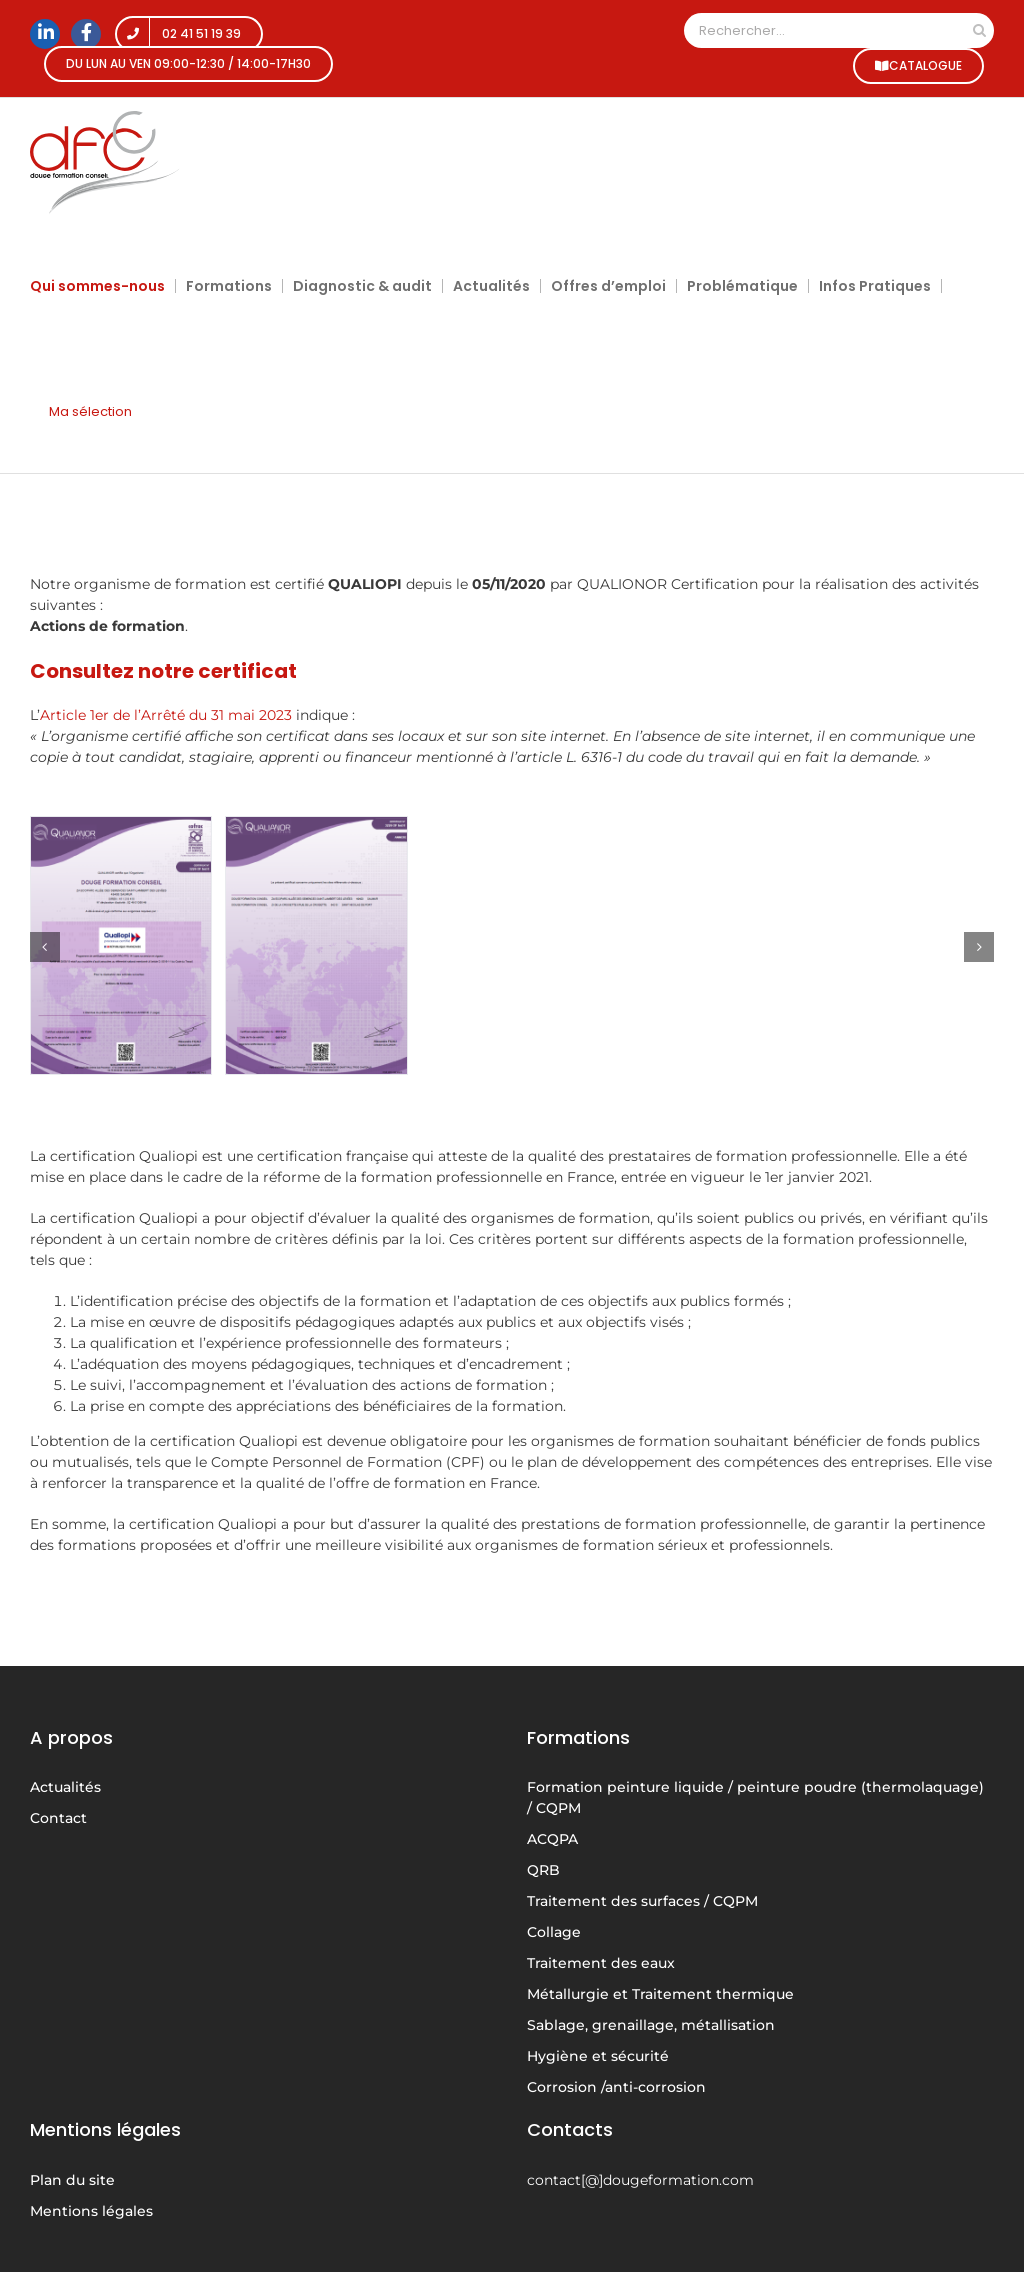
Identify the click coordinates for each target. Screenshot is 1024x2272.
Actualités (65, 1787)
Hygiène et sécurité (598, 2056)
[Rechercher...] (824, 30)
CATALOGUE (918, 65)
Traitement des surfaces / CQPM (642, 1901)
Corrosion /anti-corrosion (616, 2087)
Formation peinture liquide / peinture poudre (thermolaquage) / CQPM (755, 1797)
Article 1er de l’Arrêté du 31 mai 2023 (166, 715)
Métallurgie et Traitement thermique (660, 1994)
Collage (554, 1932)
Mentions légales (91, 2211)
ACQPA (552, 1839)
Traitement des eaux (601, 1963)
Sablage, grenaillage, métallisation (651, 2025)
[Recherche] (979, 30)
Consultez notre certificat (163, 671)
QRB (543, 1870)
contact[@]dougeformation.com (640, 2180)
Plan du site (72, 2180)
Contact (58, 1818)
